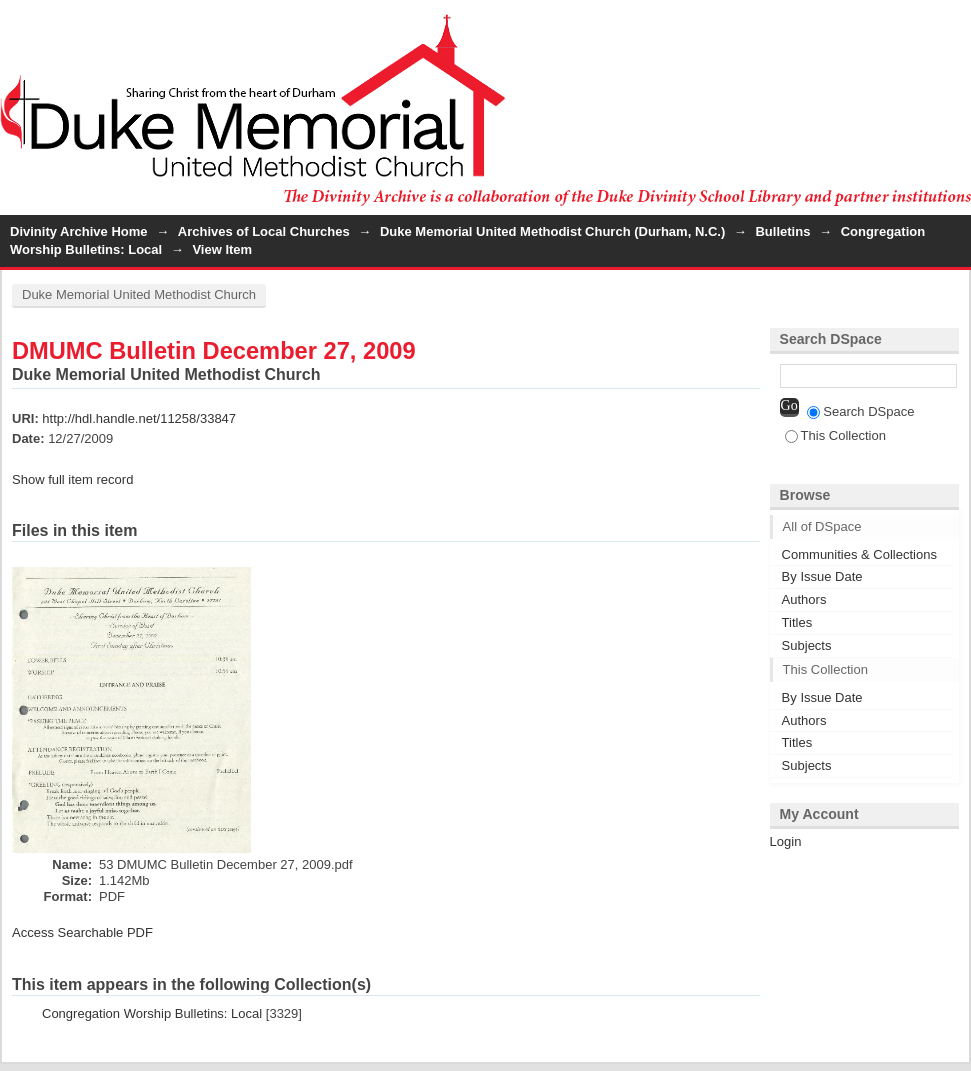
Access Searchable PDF (82, 932)
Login (955, 24)
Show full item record (72, 479)
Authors (804, 599)
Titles (797, 622)
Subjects (807, 645)
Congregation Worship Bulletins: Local (152, 1013)
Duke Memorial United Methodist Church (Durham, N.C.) (552, 231)
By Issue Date (822, 576)
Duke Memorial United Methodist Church (139, 294)
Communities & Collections (859, 554)
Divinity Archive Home (79, 231)
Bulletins (782, 231)
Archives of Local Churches (264, 231)
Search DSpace (860, 411)
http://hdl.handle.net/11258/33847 (139, 418)
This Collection (835, 435)
